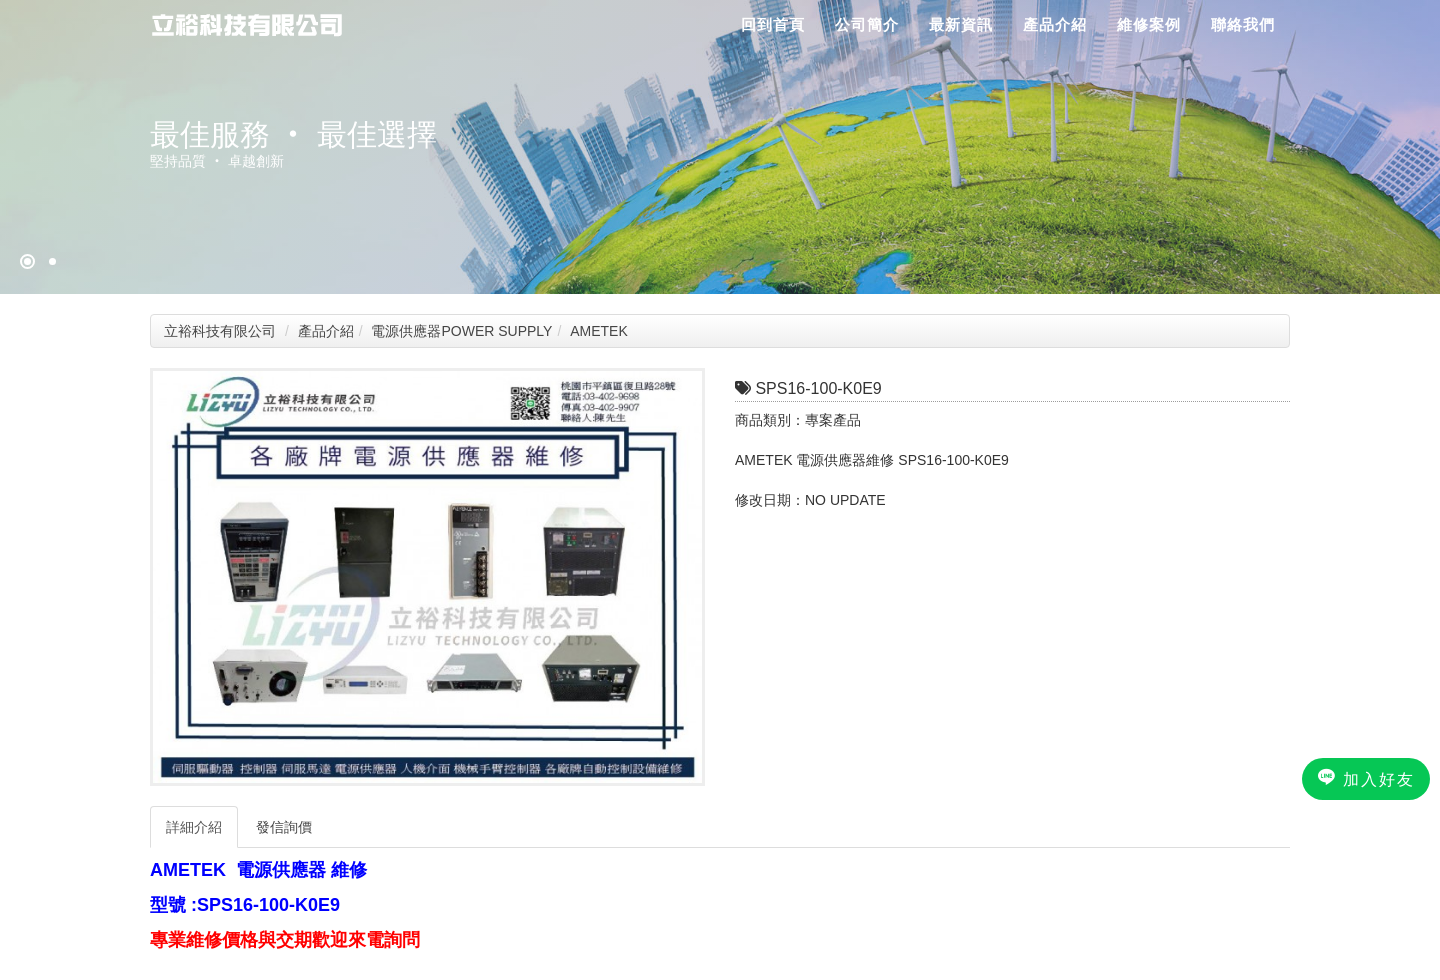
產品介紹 (1055, 24)
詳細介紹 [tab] (194, 827)
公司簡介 (867, 24)
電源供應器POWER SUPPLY (461, 331)
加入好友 (1366, 778)
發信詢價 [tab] (284, 827)
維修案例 (1149, 24)
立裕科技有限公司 (220, 331)
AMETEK (599, 331)
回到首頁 (773, 24)
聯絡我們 (1243, 24)
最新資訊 (961, 24)
